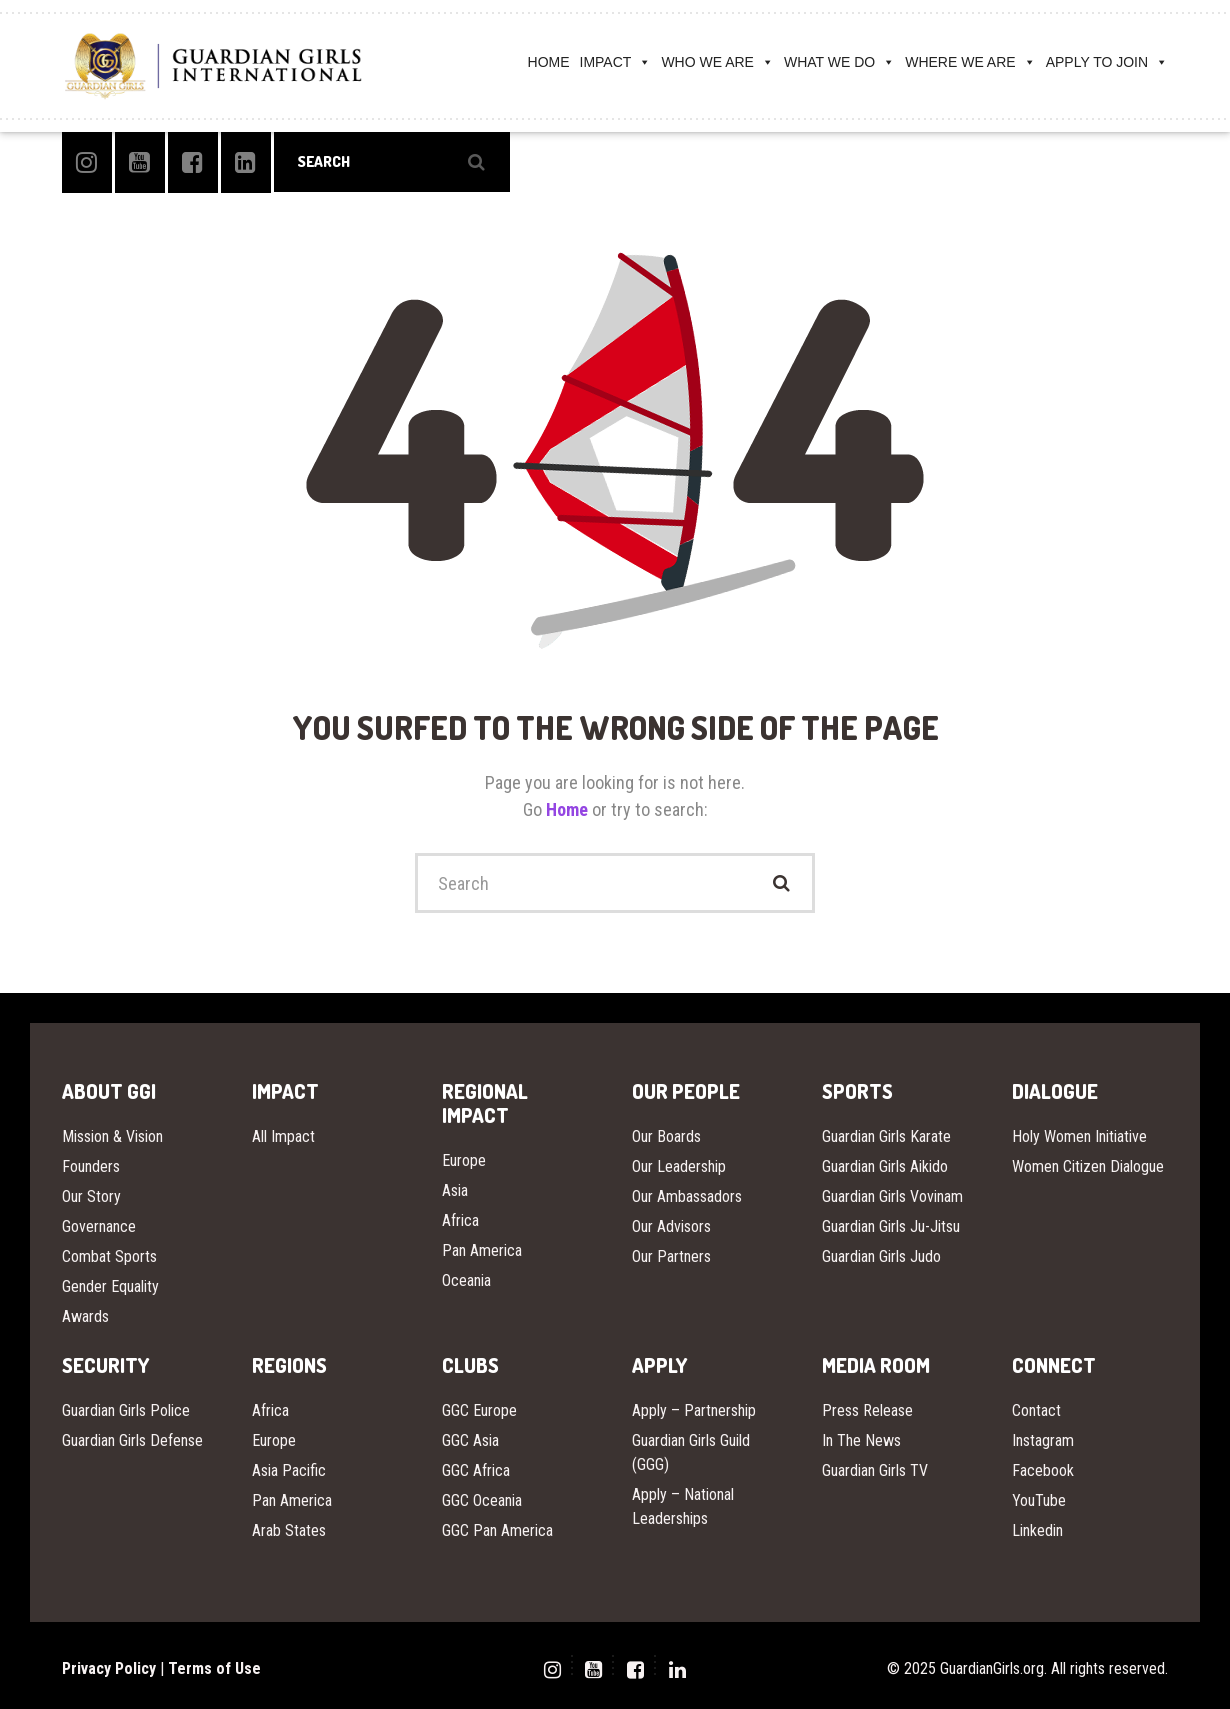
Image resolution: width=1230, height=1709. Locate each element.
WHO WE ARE (717, 62)
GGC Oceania (482, 1500)
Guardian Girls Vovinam (892, 1196)
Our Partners (671, 1256)
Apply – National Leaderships (683, 1506)
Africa (460, 1220)
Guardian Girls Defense (132, 1440)
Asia (455, 1190)
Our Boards (666, 1136)
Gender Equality (110, 1286)
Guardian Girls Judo (881, 1256)
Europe (464, 1160)
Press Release (867, 1410)
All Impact (283, 1136)
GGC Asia (470, 1440)
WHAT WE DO (839, 62)
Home (569, 809)
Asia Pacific (289, 1470)
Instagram (1043, 1440)
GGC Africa (476, 1470)
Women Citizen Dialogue (1088, 1166)
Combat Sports (109, 1256)
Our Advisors (671, 1226)
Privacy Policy (109, 1668)
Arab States (289, 1530)
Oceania (466, 1280)
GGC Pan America (497, 1530)
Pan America (482, 1250)
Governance (99, 1226)
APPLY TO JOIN (1107, 62)
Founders (91, 1166)
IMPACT (616, 62)
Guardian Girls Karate (886, 1136)
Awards (85, 1316)
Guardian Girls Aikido (885, 1166)
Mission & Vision (112, 1136)
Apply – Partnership (694, 1410)
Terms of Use (214, 1668)
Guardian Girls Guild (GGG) (691, 1452)
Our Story (91, 1196)
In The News (861, 1440)
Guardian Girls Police (126, 1410)
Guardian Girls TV (875, 1470)
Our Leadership (679, 1166)
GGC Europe (479, 1410)
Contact (1036, 1410)
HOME (549, 62)
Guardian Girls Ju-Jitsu (891, 1226)
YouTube (1039, 1500)
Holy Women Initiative (1079, 1136)
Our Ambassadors (687, 1196)
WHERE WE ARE (970, 62)
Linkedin (1037, 1530)
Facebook (1043, 1470)
